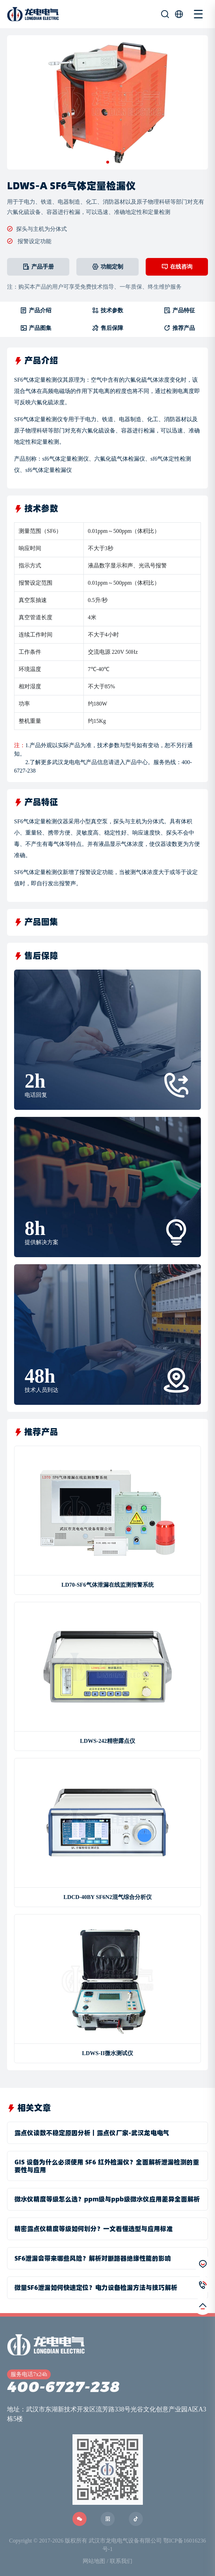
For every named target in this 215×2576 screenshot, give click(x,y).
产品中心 (136, 762)
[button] (107, 162)
